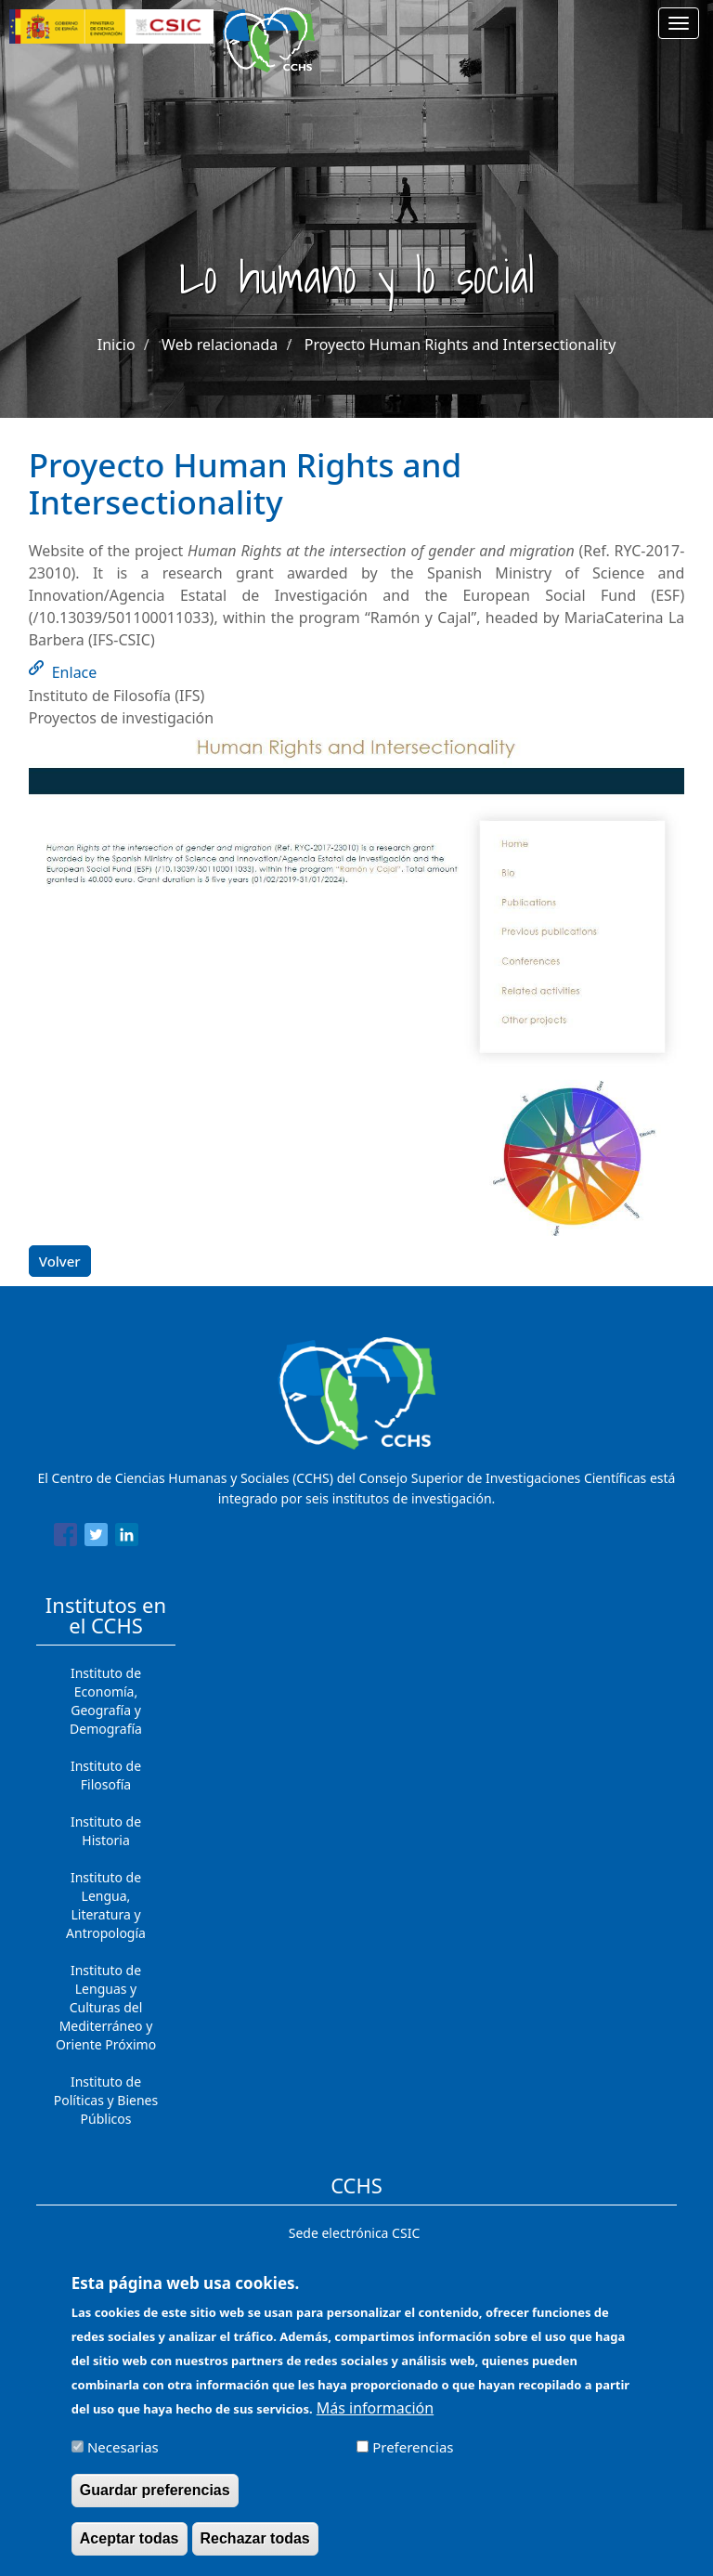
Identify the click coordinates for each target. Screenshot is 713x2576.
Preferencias (412, 2458)
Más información (375, 2419)
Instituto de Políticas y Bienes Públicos (106, 2100)
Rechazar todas (255, 2549)
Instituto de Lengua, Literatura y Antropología (106, 1905)
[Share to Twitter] (96, 1538)
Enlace (74, 672)
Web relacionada (220, 344)
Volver (60, 1261)
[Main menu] (678, 23)
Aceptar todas (129, 2549)
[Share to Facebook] (65, 1538)
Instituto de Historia (106, 1831)
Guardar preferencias (155, 2501)
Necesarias (123, 2458)
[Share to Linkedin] (126, 1538)
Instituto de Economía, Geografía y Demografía (106, 1700)
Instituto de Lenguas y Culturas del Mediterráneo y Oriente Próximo (106, 2007)
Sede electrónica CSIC (354, 2233)
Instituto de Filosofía (106, 1775)
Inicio (116, 344)
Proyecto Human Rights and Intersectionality (460, 344)
